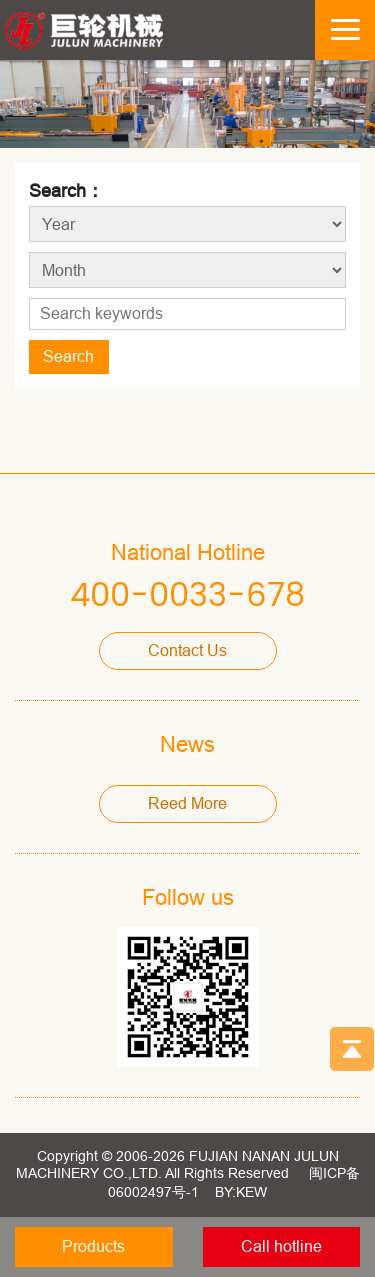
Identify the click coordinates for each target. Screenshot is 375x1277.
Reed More (187, 803)
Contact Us (187, 650)
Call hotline (281, 1246)
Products (93, 1246)
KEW (251, 1192)
